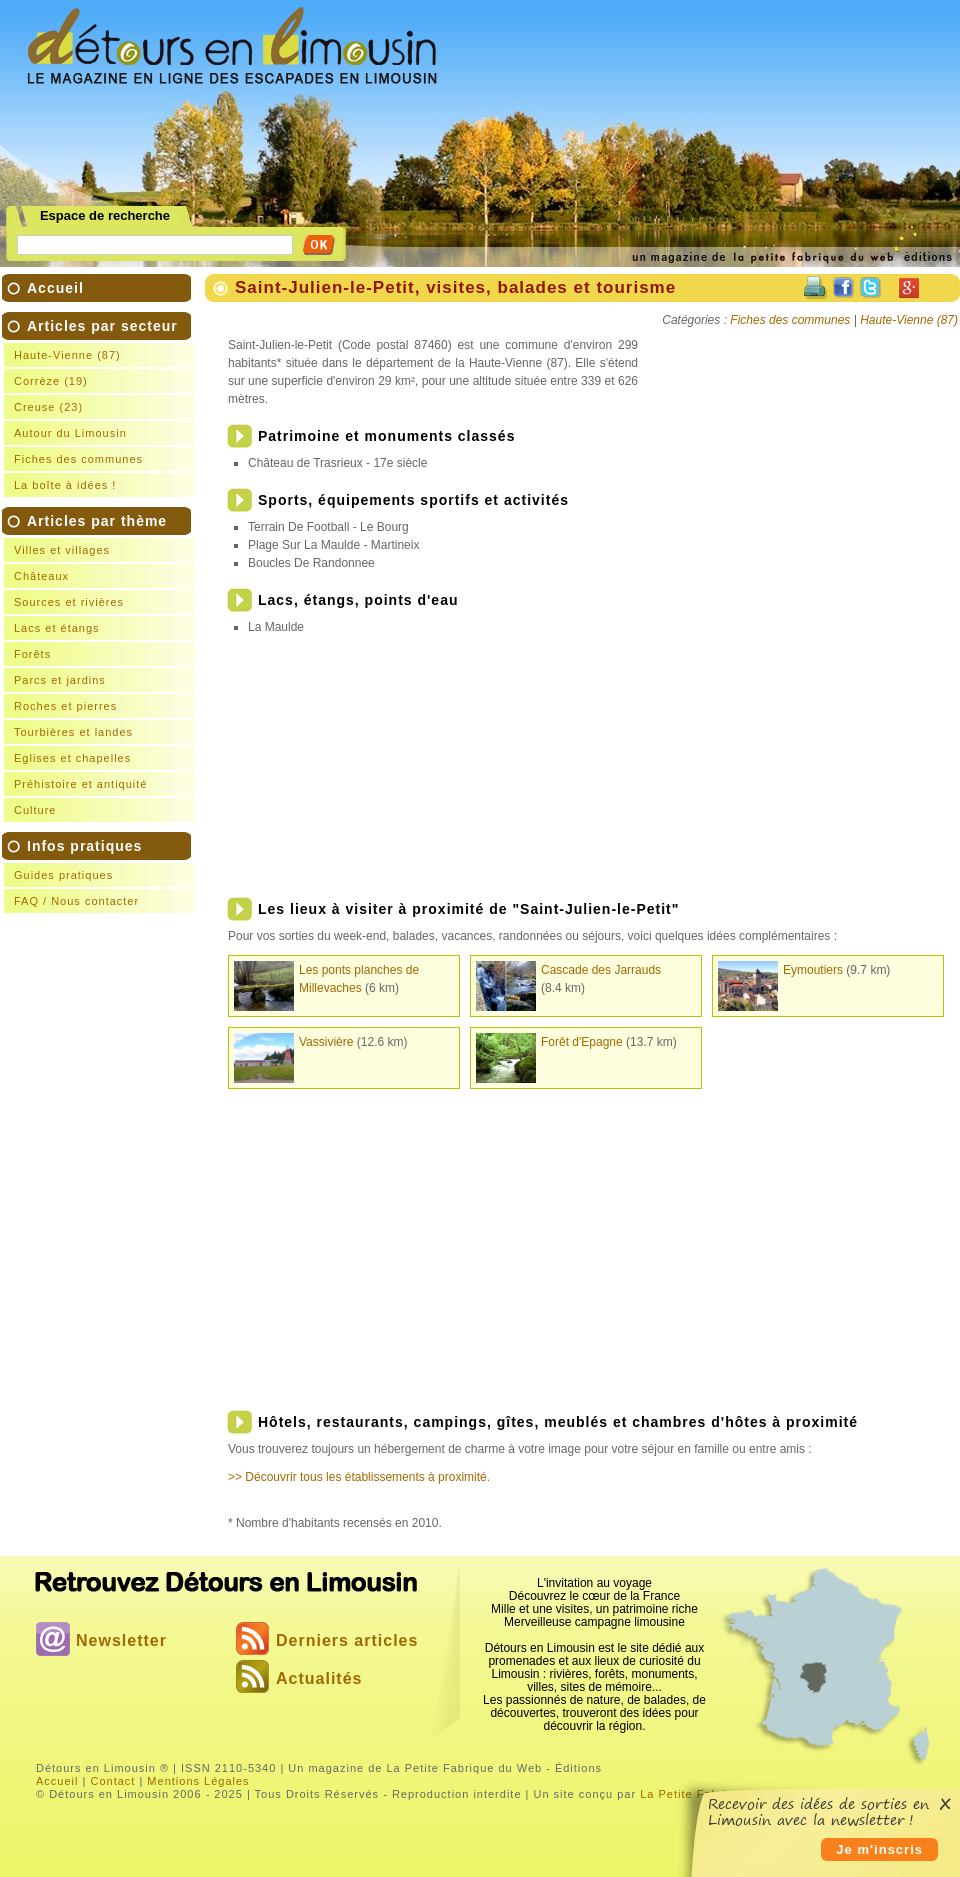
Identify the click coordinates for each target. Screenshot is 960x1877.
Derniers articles (347, 1640)
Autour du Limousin (70, 433)
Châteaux (41, 576)
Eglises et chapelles (72, 758)
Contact (112, 1781)
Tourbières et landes (73, 732)
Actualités (319, 1678)
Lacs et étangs (57, 628)
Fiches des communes (78, 459)
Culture (35, 810)
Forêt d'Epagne (582, 1042)
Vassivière (326, 1042)
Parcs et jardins (60, 680)
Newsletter (121, 1640)
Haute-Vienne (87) (67, 355)
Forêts (32, 654)
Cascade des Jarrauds (601, 970)
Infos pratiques (102, 875)
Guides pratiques (63, 875)
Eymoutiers (813, 970)
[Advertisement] (568, 126)
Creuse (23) (48, 407)
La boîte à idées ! (65, 485)
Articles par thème (102, 667)
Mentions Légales (198, 1781)
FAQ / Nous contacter (76, 901)
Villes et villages (62, 550)
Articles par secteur (102, 407)
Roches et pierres (65, 706)
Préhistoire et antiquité (80, 784)
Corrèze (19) (51, 381)
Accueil (55, 288)
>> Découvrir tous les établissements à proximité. (359, 1477)
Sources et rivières (69, 602)
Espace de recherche (105, 216)
